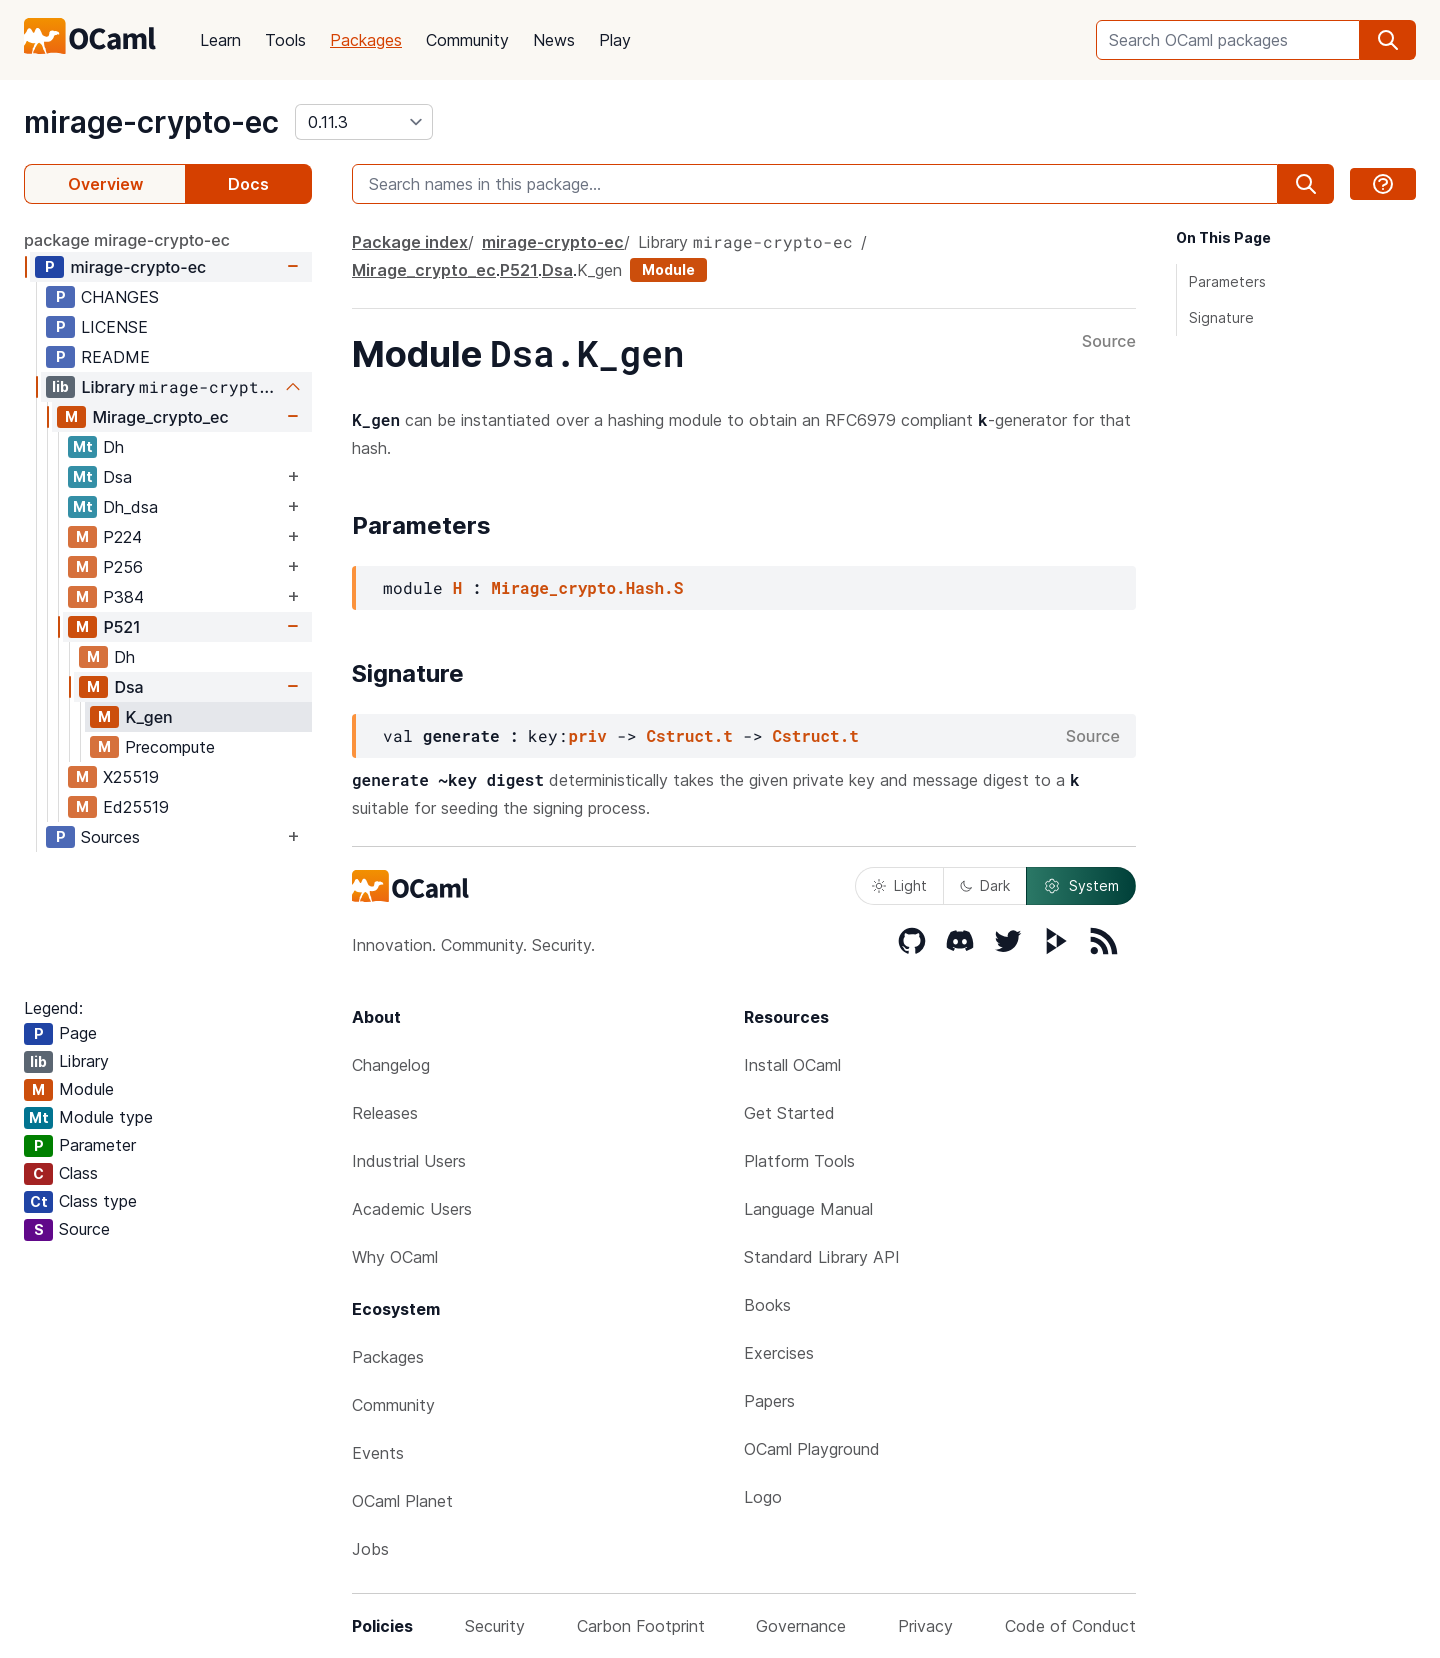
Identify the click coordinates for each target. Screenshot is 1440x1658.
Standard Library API (822, 1257)
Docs (248, 184)
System (1081, 886)
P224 (122, 537)
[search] (1388, 40)
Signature (1221, 317)
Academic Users (412, 1209)
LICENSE (114, 327)
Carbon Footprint (641, 1626)
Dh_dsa (130, 507)
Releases (385, 1113)
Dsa (117, 477)
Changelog (391, 1065)
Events (378, 1453)
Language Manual (808, 1209)
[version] (364, 122)
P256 (123, 567)
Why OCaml (395, 1257)
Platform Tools (799, 1161)
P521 (121, 627)
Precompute (170, 747)
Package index (410, 242)
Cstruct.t (689, 735)
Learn (220, 40)
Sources (110, 837)
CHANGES (120, 297)
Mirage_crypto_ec (160, 417)
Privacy (925, 1626)
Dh (113, 447)
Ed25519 (136, 807)
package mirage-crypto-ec (127, 240)
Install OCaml (792, 1065)
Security (495, 1626)
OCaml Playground (812, 1449)
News (554, 40)
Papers (769, 1401)
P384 (123, 597)
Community (467, 40)
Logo (763, 1497)
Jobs (370, 1549)
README (115, 357)
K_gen (148, 717)
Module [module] (668, 269)
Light (899, 885)
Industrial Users (409, 1161)
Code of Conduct (1070, 1626)
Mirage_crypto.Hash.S (587, 587)
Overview (105, 184)
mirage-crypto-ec (151, 122)
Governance (801, 1626)
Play (615, 40)
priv (587, 735)
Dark (985, 885)
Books (767, 1305)
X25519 (131, 777)
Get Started (789, 1113)
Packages (366, 40)
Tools (285, 40)
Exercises (779, 1353)
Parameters (1227, 281)
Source (1109, 342)
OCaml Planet (402, 1501)
